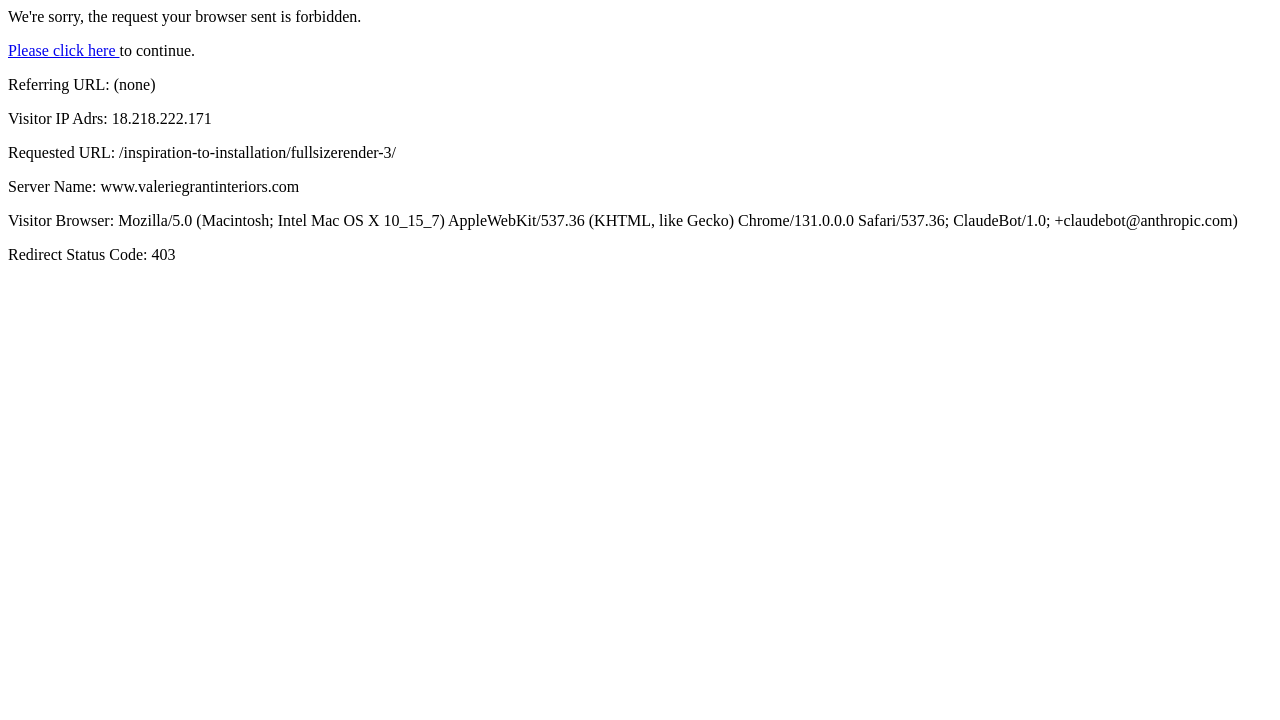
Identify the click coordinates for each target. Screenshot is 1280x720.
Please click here (64, 50)
